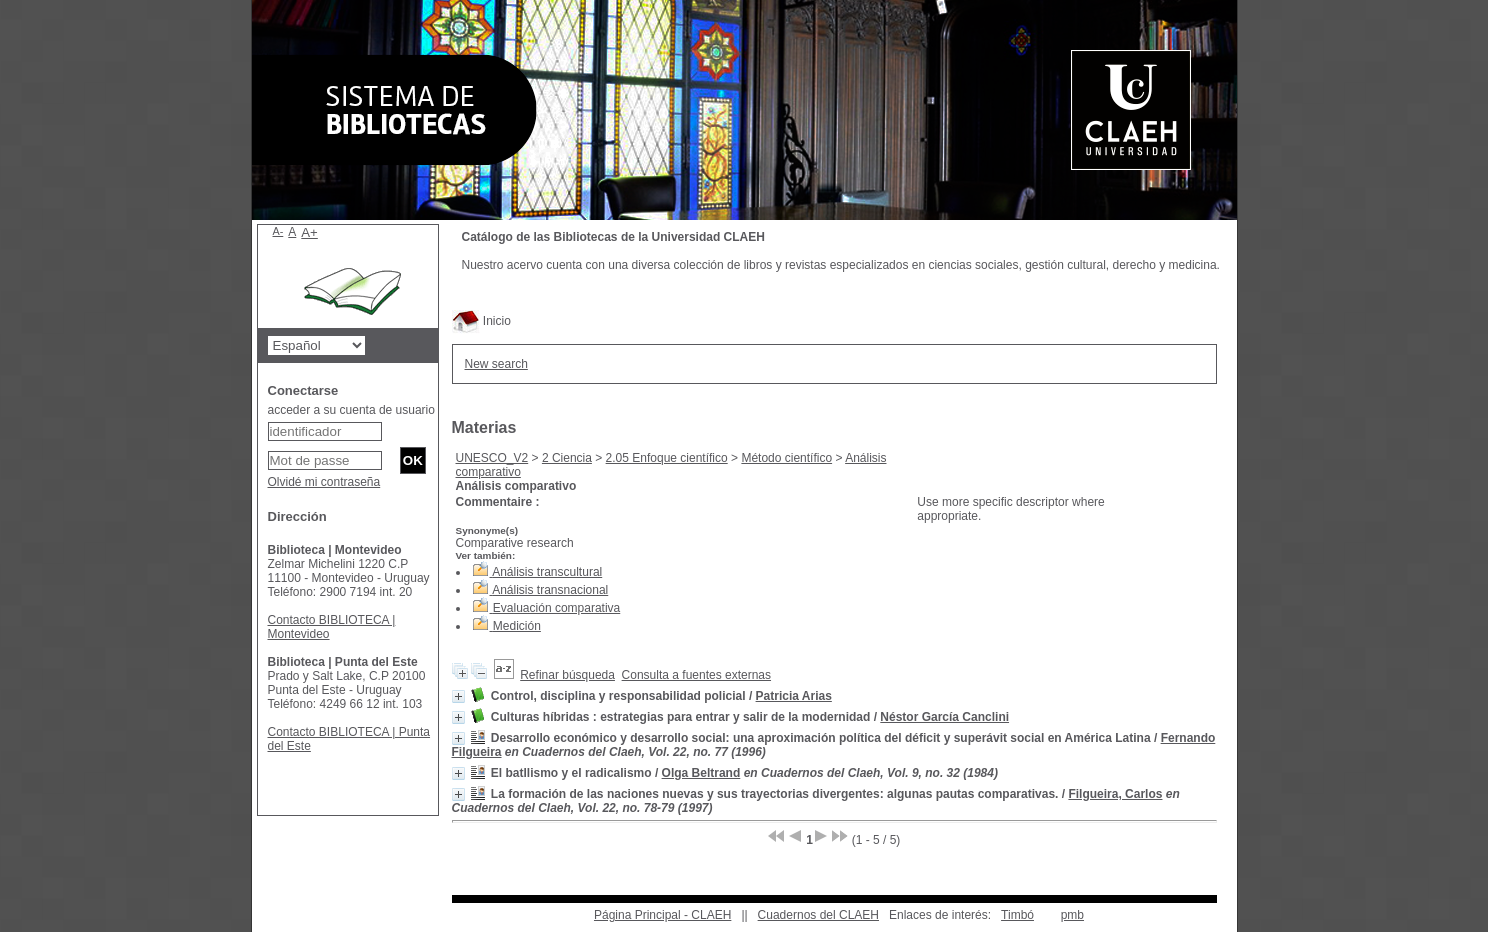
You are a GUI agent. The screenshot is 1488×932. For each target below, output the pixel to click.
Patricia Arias (794, 696)
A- (278, 231)
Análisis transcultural (547, 572)
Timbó (1017, 915)
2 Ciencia (567, 458)
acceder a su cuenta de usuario (351, 410)
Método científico (786, 458)
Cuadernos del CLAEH (818, 915)
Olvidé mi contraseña (324, 482)
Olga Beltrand (701, 773)
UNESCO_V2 (492, 458)
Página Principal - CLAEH (662, 915)
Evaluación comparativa (556, 608)
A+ (309, 232)
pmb (1072, 915)
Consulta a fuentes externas (696, 675)
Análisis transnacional (550, 590)
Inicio (481, 321)
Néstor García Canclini (944, 717)
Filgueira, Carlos (1115, 794)
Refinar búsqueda (567, 675)
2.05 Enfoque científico (667, 458)
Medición (517, 626)
